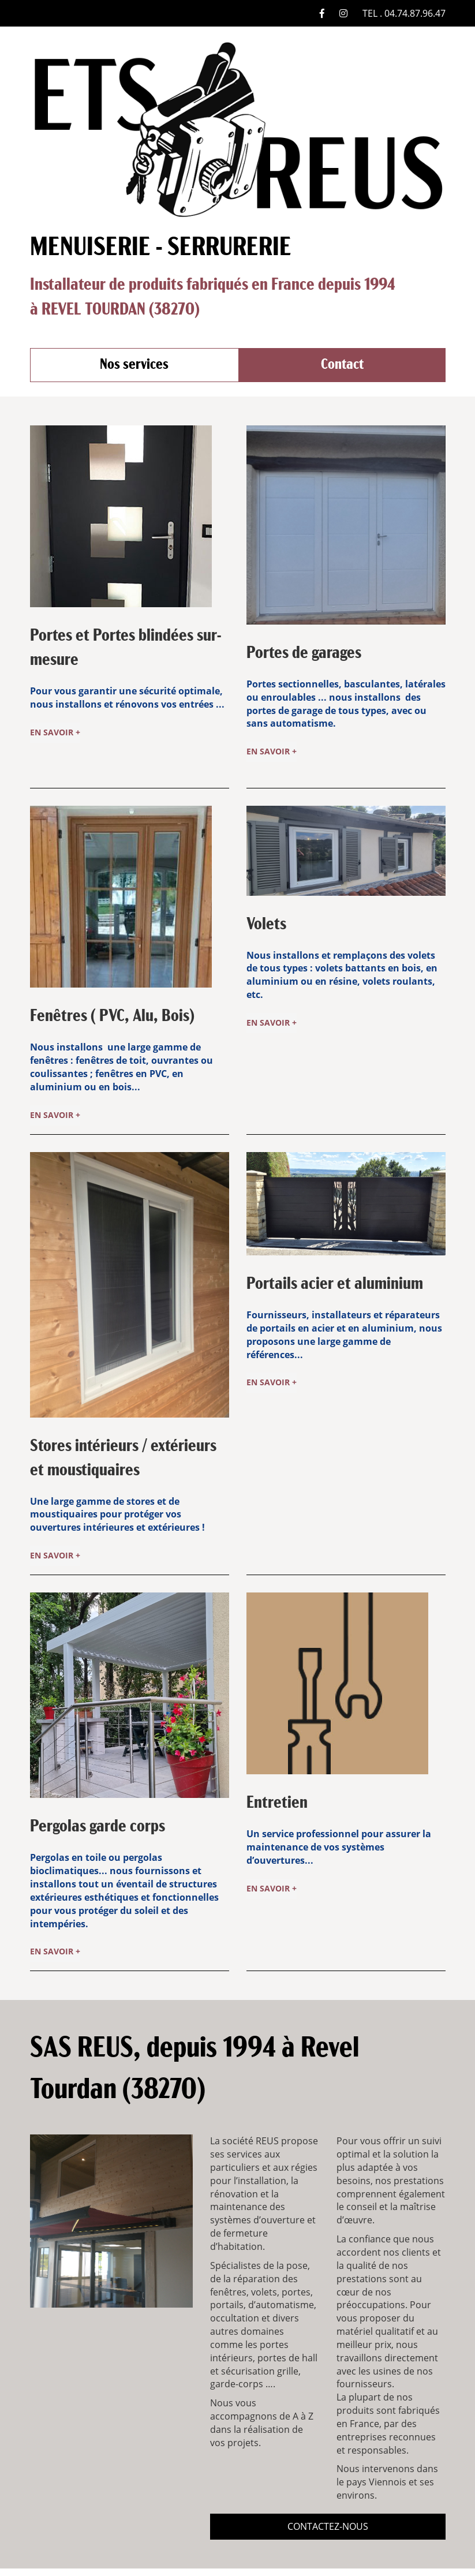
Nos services (134, 365)
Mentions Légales (202, 2563)
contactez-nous (327, 2509)
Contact (342, 365)
